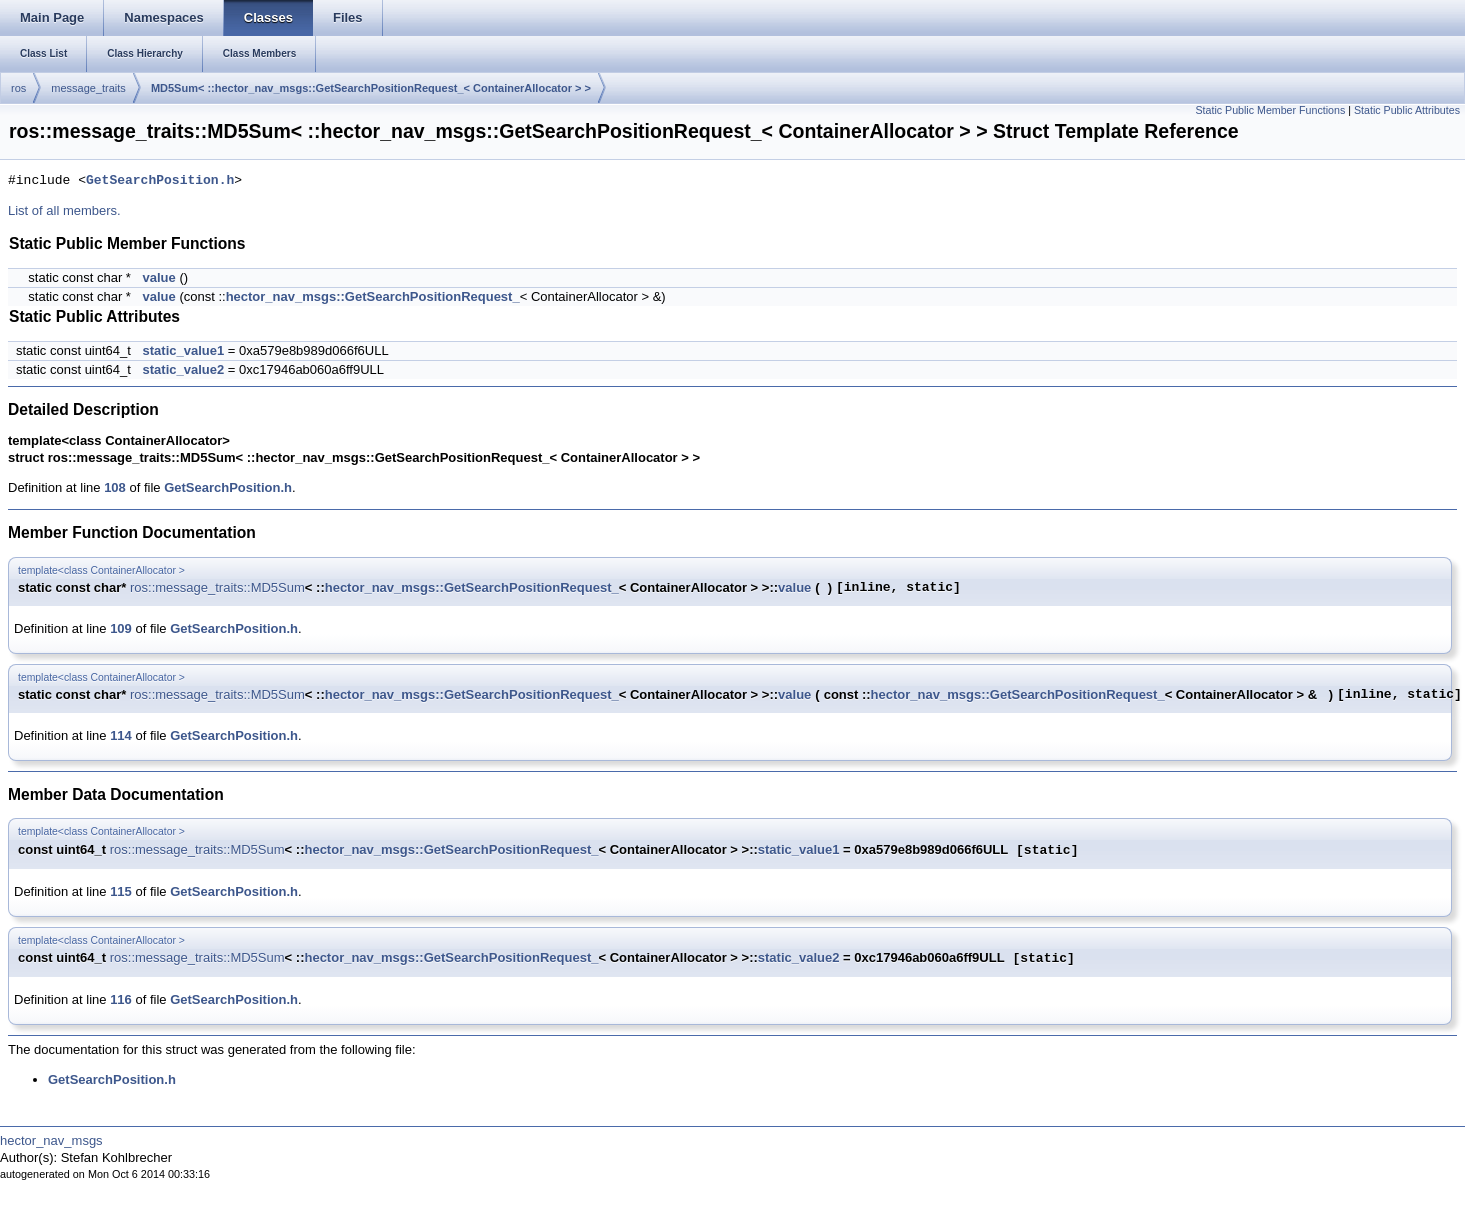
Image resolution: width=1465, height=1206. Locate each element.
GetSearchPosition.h (160, 181)
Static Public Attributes (1407, 110)
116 (121, 999)
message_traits (88, 88)
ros (18, 88)
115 (121, 891)
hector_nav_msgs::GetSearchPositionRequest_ (373, 296)
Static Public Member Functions (1270, 110)
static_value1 (184, 350)
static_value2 (184, 369)
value (159, 277)
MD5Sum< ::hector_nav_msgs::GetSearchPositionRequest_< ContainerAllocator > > (371, 88)
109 (121, 628)
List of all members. (64, 210)
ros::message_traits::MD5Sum (217, 587)
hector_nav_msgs (51, 1140)
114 (121, 735)
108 (115, 487)
